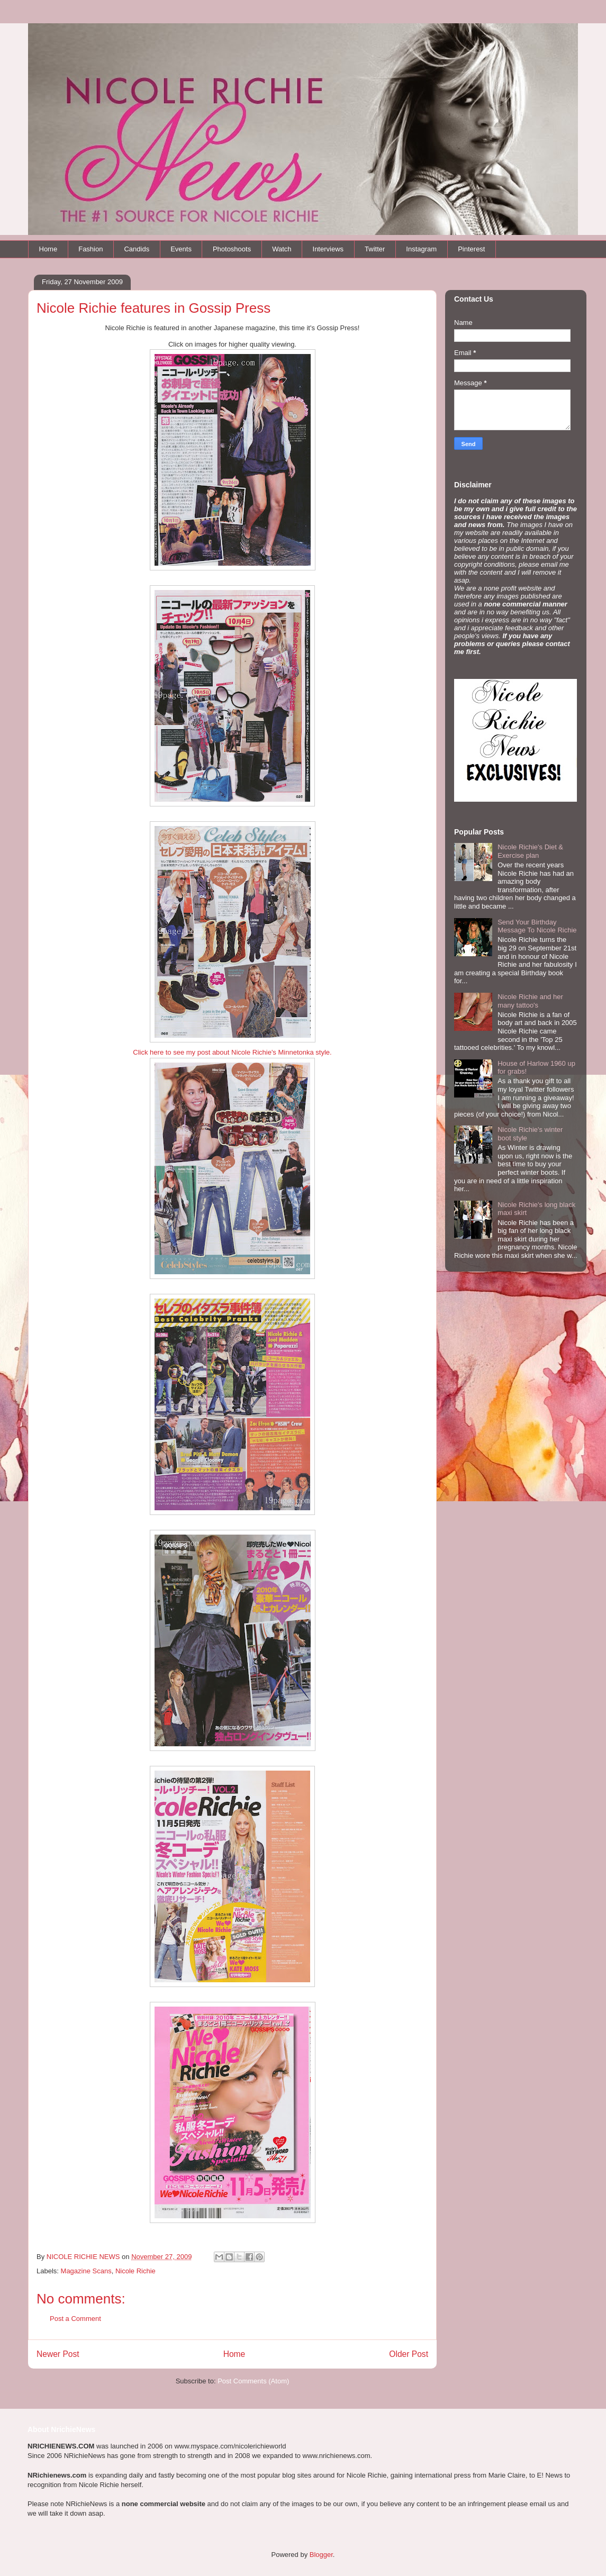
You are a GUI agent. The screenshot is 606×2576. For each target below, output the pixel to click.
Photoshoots (232, 249)
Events (181, 249)
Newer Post (58, 2354)
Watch (281, 249)
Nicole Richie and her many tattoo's (530, 1001)
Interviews (328, 249)
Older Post (408, 2354)
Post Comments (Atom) (253, 2381)
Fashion (90, 249)
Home (48, 249)
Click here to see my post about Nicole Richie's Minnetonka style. (232, 1052)
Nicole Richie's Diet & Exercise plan (530, 851)
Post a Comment (75, 2319)
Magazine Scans (86, 2271)
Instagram (421, 249)
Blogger (321, 2555)
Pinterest (471, 249)
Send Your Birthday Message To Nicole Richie (537, 926)
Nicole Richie (135, 2271)
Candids (136, 249)
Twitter (375, 249)
